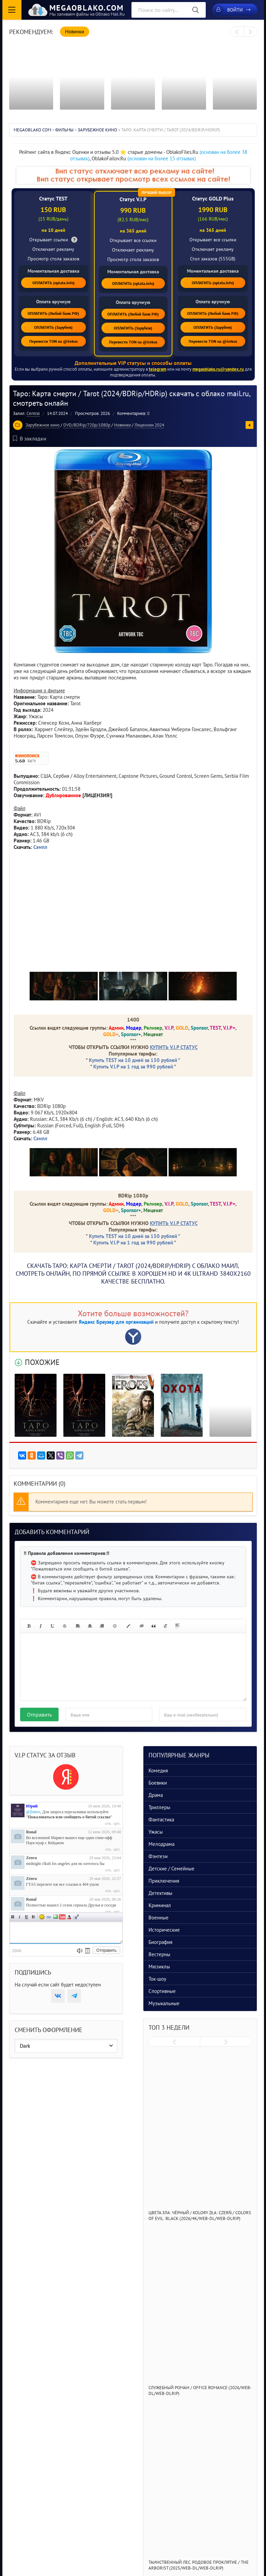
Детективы (160, 1893)
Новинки (122, 425)
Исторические (164, 1930)
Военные (158, 1917)
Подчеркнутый (26, 1917)
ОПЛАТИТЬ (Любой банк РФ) (53, 313)
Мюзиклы (159, 1966)
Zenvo (31, 1857)
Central (33, 413)
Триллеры (159, 1807)
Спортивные (162, 1991)
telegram (157, 369)
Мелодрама (161, 1844)
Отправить (39, 1714)
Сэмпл (40, 847)
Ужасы (155, 1832)
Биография (160, 1942)
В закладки (29, 438)
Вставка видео (62, 1917)
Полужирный (13, 1917)
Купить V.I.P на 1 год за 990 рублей (133, 1066)
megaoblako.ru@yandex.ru (218, 369)
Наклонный (19, 1917)
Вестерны (159, 1954)
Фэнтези (158, 1856)
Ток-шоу (157, 1979)
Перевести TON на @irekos (53, 341)
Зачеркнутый (33, 1917)
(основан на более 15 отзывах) (161, 158)
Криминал (159, 1905)
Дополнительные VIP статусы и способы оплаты (133, 362)
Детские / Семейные (171, 1868)
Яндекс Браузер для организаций (116, 1322)
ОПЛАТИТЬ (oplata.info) (53, 282)
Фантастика (161, 1819)
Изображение (55, 1917)
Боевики (157, 1783)
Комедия (158, 1770)
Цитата (76, 1917)
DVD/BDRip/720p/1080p (86, 425)
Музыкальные (163, 2003)
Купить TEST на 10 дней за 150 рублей (133, 1060)
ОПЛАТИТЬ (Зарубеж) (53, 327)
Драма (155, 1795)
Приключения (163, 1881)
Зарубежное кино (43, 425)
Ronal (31, 1832)
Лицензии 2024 (149, 425)
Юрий (32, 1806)
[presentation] (237, 32)
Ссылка (48, 1917)
